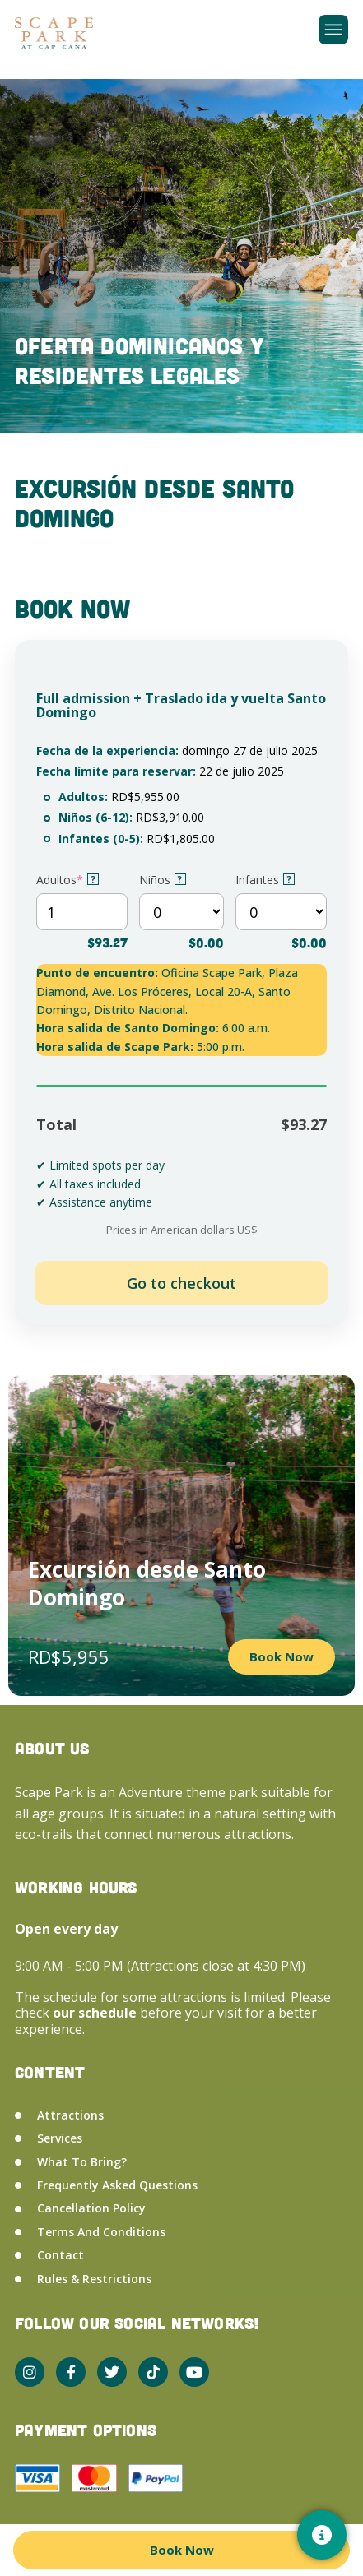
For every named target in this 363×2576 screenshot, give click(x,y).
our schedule (96, 2013)
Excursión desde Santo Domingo (147, 1583)
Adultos (67, 879)
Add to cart (181, 1283)
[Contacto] (322, 2535)
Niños (162, 879)
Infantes (265, 879)
